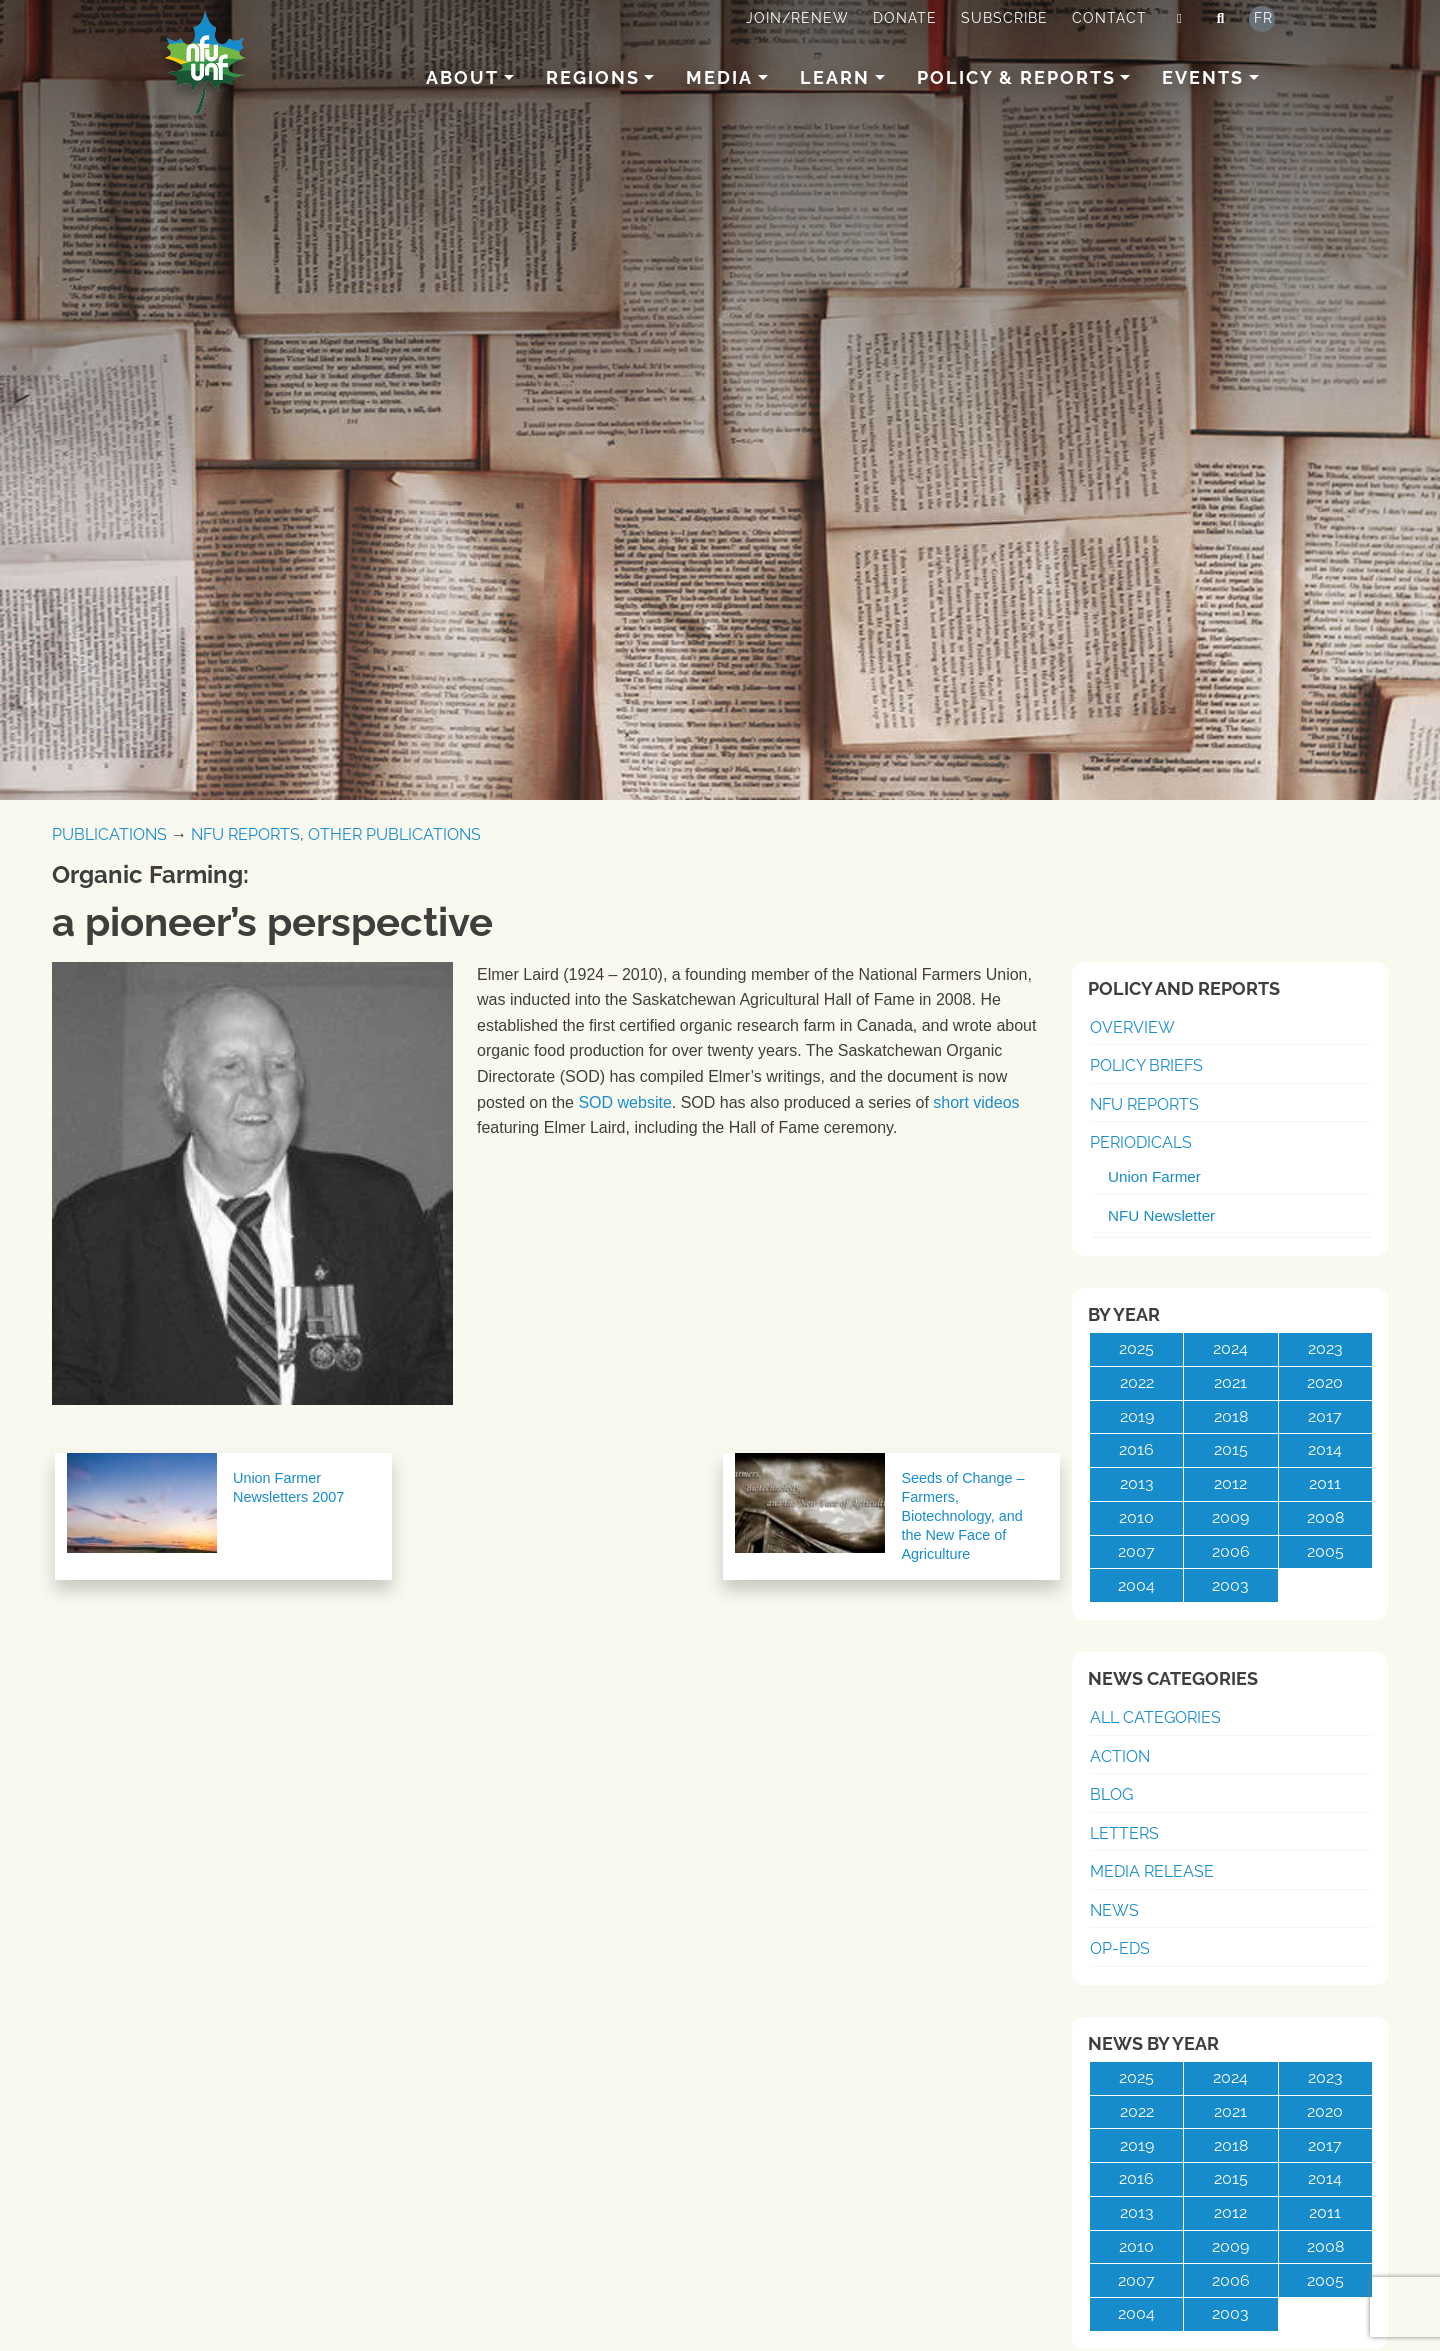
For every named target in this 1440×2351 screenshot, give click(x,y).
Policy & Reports (1016, 77)
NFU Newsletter (1161, 1215)
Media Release (1152, 1871)
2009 (1230, 1517)
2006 (1231, 1551)
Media (719, 77)
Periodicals (1141, 1142)
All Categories (1155, 1717)
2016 (1136, 1449)
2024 (1230, 1348)
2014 (1325, 1449)
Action (1120, 1756)
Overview (1132, 1027)
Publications (109, 834)
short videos (976, 1102)
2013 (1137, 1483)
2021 (1230, 1382)
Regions (593, 77)
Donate (905, 18)
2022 (1137, 1382)
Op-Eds (1120, 1948)
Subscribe (1004, 18)
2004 (1136, 1585)
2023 (1325, 1348)
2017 (1325, 1416)
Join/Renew (797, 18)
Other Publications (394, 834)
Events (1203, 77)
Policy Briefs (1146, 1065)
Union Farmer (1154, 1176)
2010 (1136, 1517)
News (1114, 1910)
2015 (1231, 1449)
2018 (1231, 1416)
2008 (1325, 1517)
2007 (1136, 1551)
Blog (1111, 1794)
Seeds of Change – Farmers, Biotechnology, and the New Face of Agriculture (962, 1516)
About (462, 77)
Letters (1124, 1833)
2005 (1325, 1551)
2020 (1325, 1382)
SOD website (624, 1102)
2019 (1137, 1416)
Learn (835, 77)
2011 (1325, 1483)
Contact (1109, 18)
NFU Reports (245, 834)
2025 (1136, 1348)
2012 (1230, 1483)
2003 (1230, 1585)
